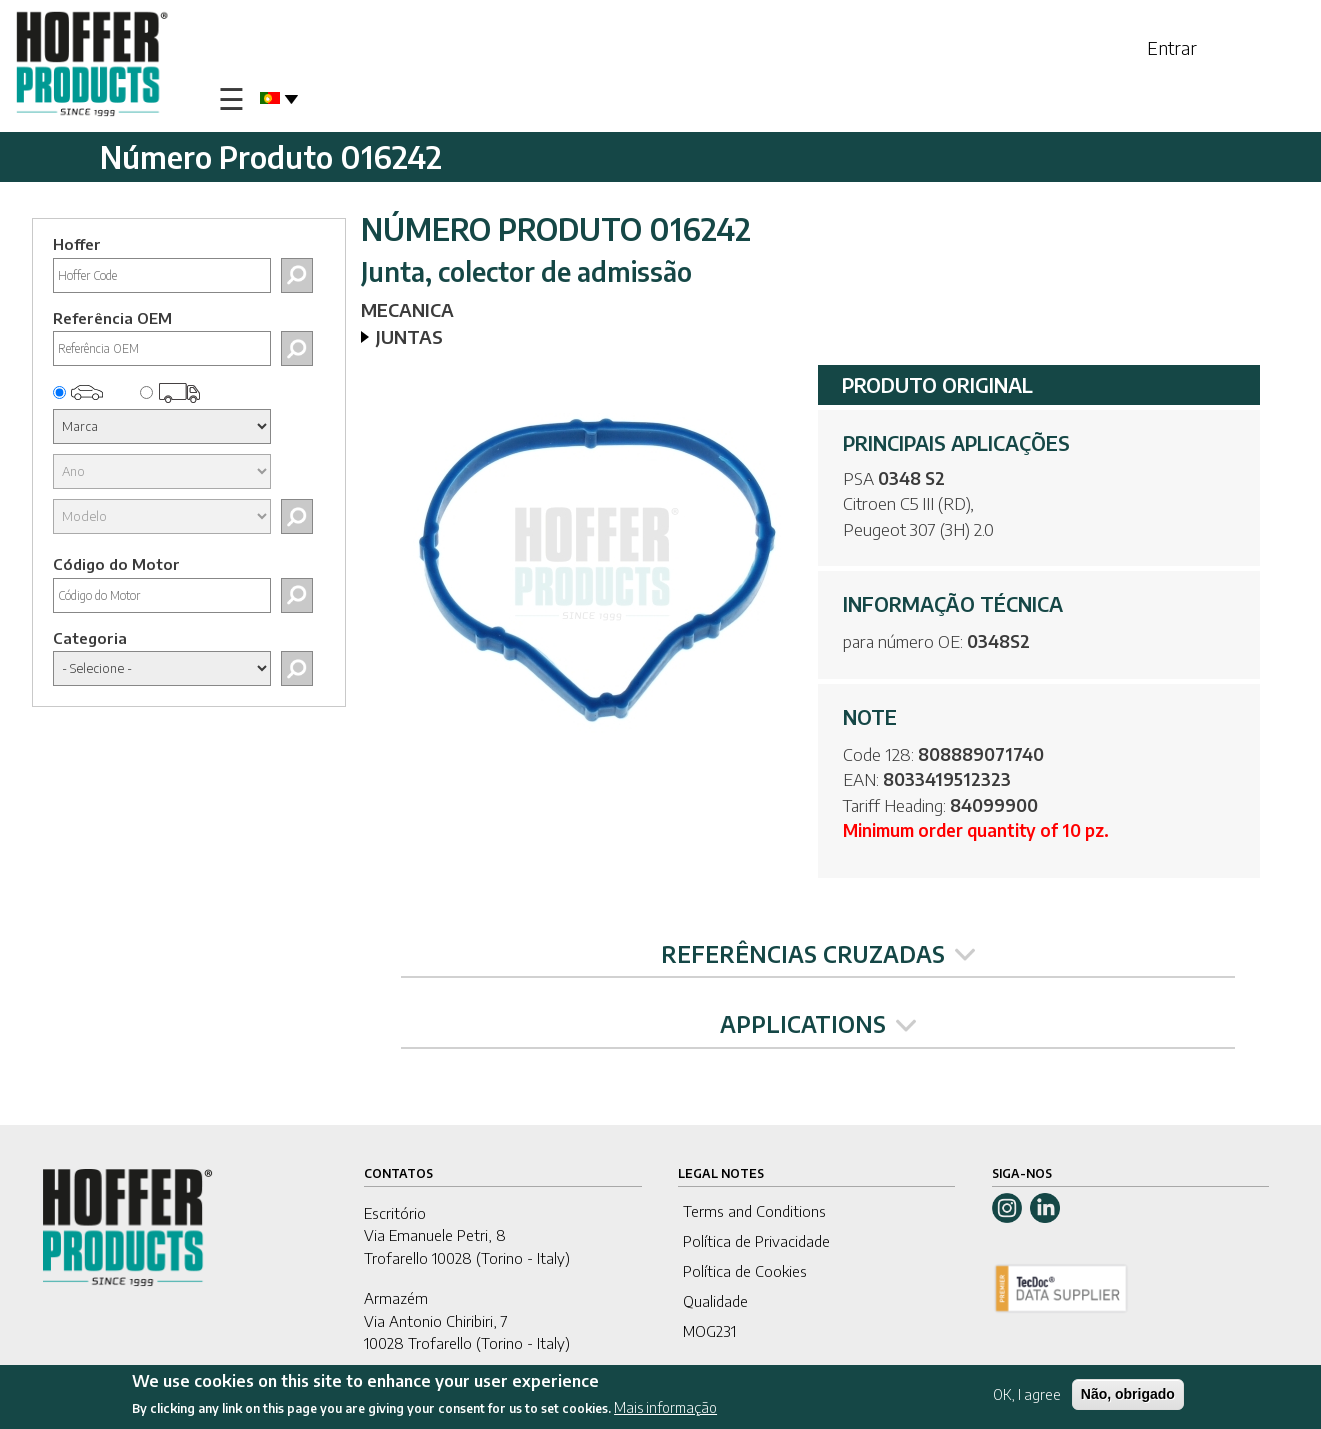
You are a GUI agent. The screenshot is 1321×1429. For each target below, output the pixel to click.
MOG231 (709, 1331)
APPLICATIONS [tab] (818, 1024)
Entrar (1172, 47)
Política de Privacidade (756, 1241)
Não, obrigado (1128, 1395)
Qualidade (715, 1301)
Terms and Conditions (754, 1211)
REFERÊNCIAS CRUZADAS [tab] (818, 954)
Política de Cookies (745, 1271)
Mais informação (665, 1408)
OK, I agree (1027, 1395)
